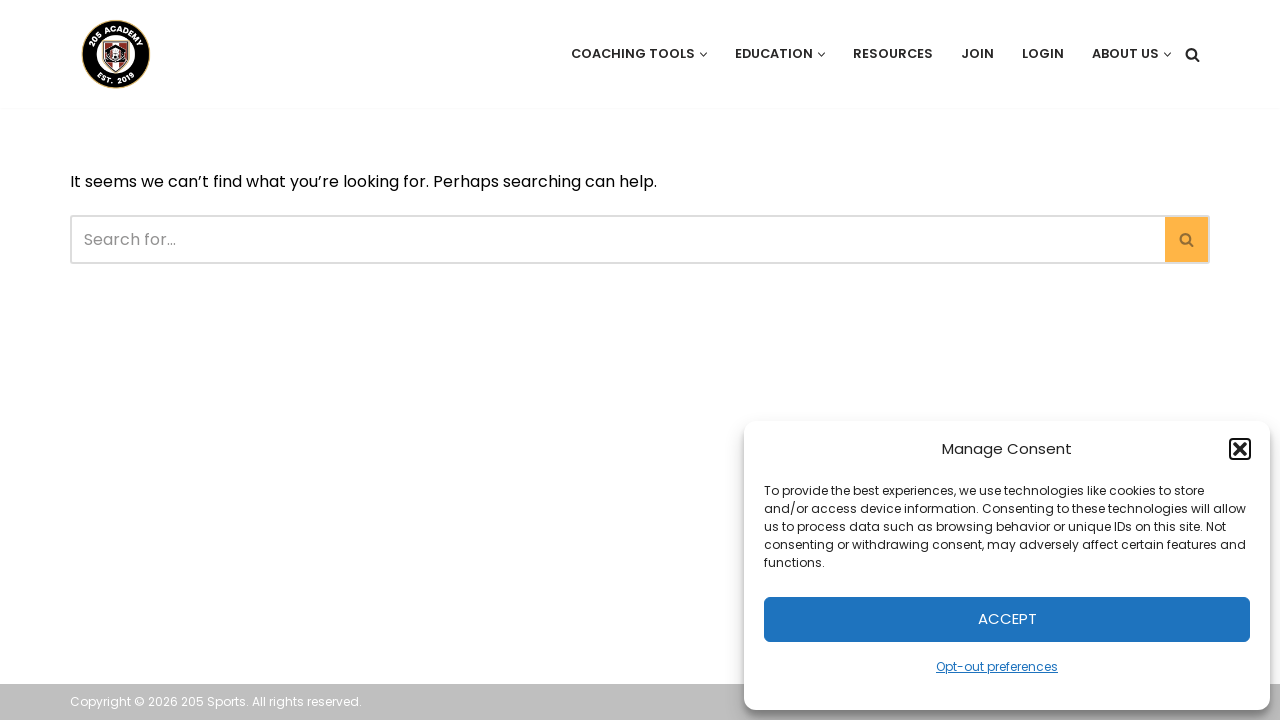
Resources (893, 53)
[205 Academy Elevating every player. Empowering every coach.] (111, 54)
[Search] (1192, 54)
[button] (1240, 449)
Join (977, 53)
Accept (1007, 618)
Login (1043, 53)
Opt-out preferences (997, 666)
